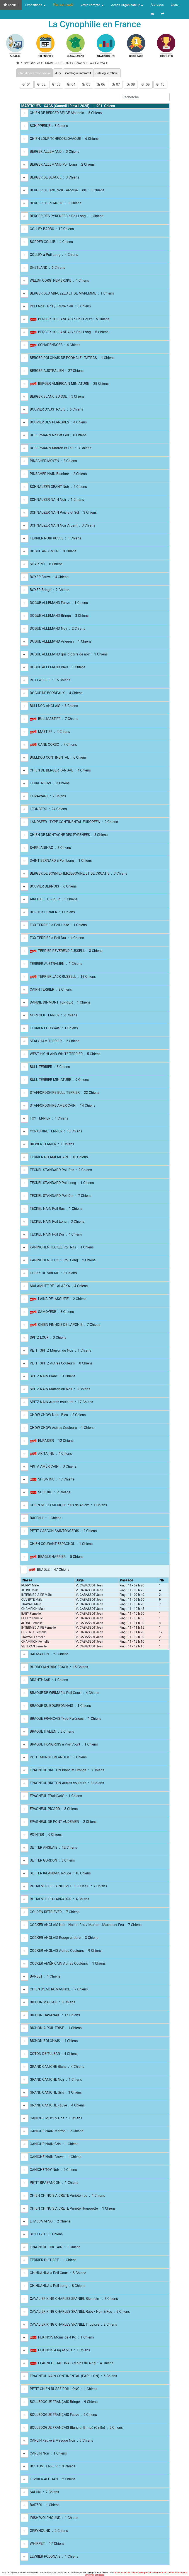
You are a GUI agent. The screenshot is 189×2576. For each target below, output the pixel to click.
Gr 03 (56, 85)
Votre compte (92, 5)
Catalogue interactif (81, 73)
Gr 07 (116, 85)
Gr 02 (41, 85)
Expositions (35, 5)
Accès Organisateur (127, 5)
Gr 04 (71, 85)
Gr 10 (160, 85)
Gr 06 (101, 85)
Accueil (10, 5)
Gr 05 (86, 85)
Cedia (19, 2572)
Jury (60, 73)
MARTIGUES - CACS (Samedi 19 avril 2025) (76, 64)
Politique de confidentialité (71, 2572)
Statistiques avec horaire (36, 73)
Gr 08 (130, 85)
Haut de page (8, 2572)
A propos (157, 5)
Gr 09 (145, 85)
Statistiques (34, 64)
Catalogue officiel (112, 73)
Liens (175, 5)
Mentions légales (48, 2572)
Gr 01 (26, 85)
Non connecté (63, 5)
